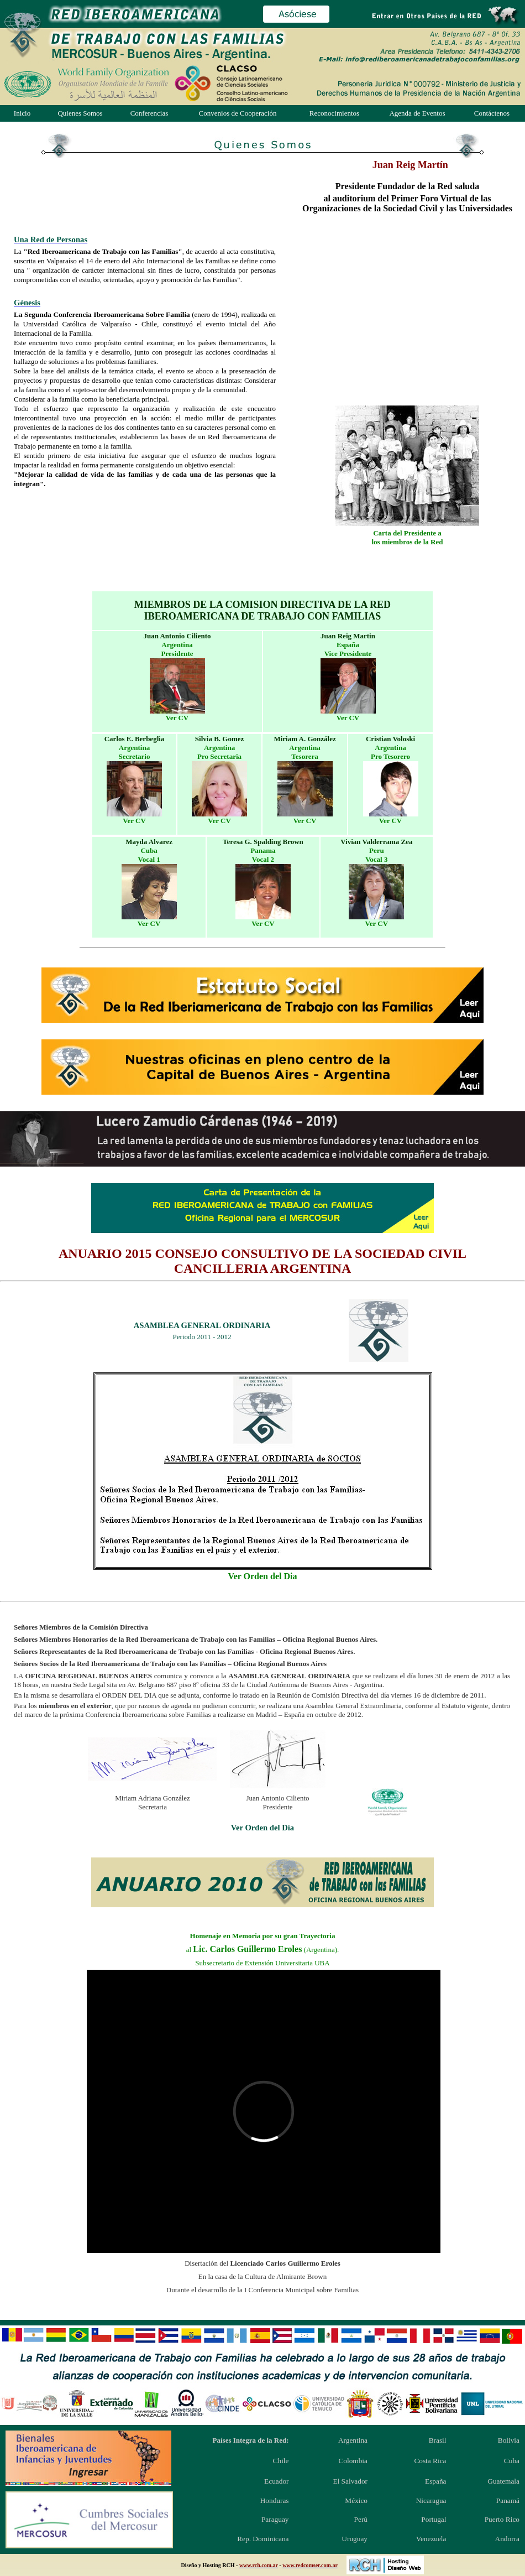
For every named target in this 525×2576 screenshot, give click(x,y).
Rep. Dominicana (262, 2539)
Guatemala (503, 2481)
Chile (281, 2461)
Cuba (511, 2461)
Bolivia (508, 2440)
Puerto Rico (502, 2519)
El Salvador (350, 2481)
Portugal (433, 2519)
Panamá (507, 2500)
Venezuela (431, 2539)
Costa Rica (430, 2461)
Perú (361, 2519)
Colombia (353, 2461)
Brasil (438, 2440)
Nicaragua (431, 2500)
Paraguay (275, 2519)
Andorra (507, 2539)
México (356, 2500)
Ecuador (276, 2481)
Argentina (353, 2440)
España (436, 2481)
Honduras (274, 2500)
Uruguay (355, 2539)
